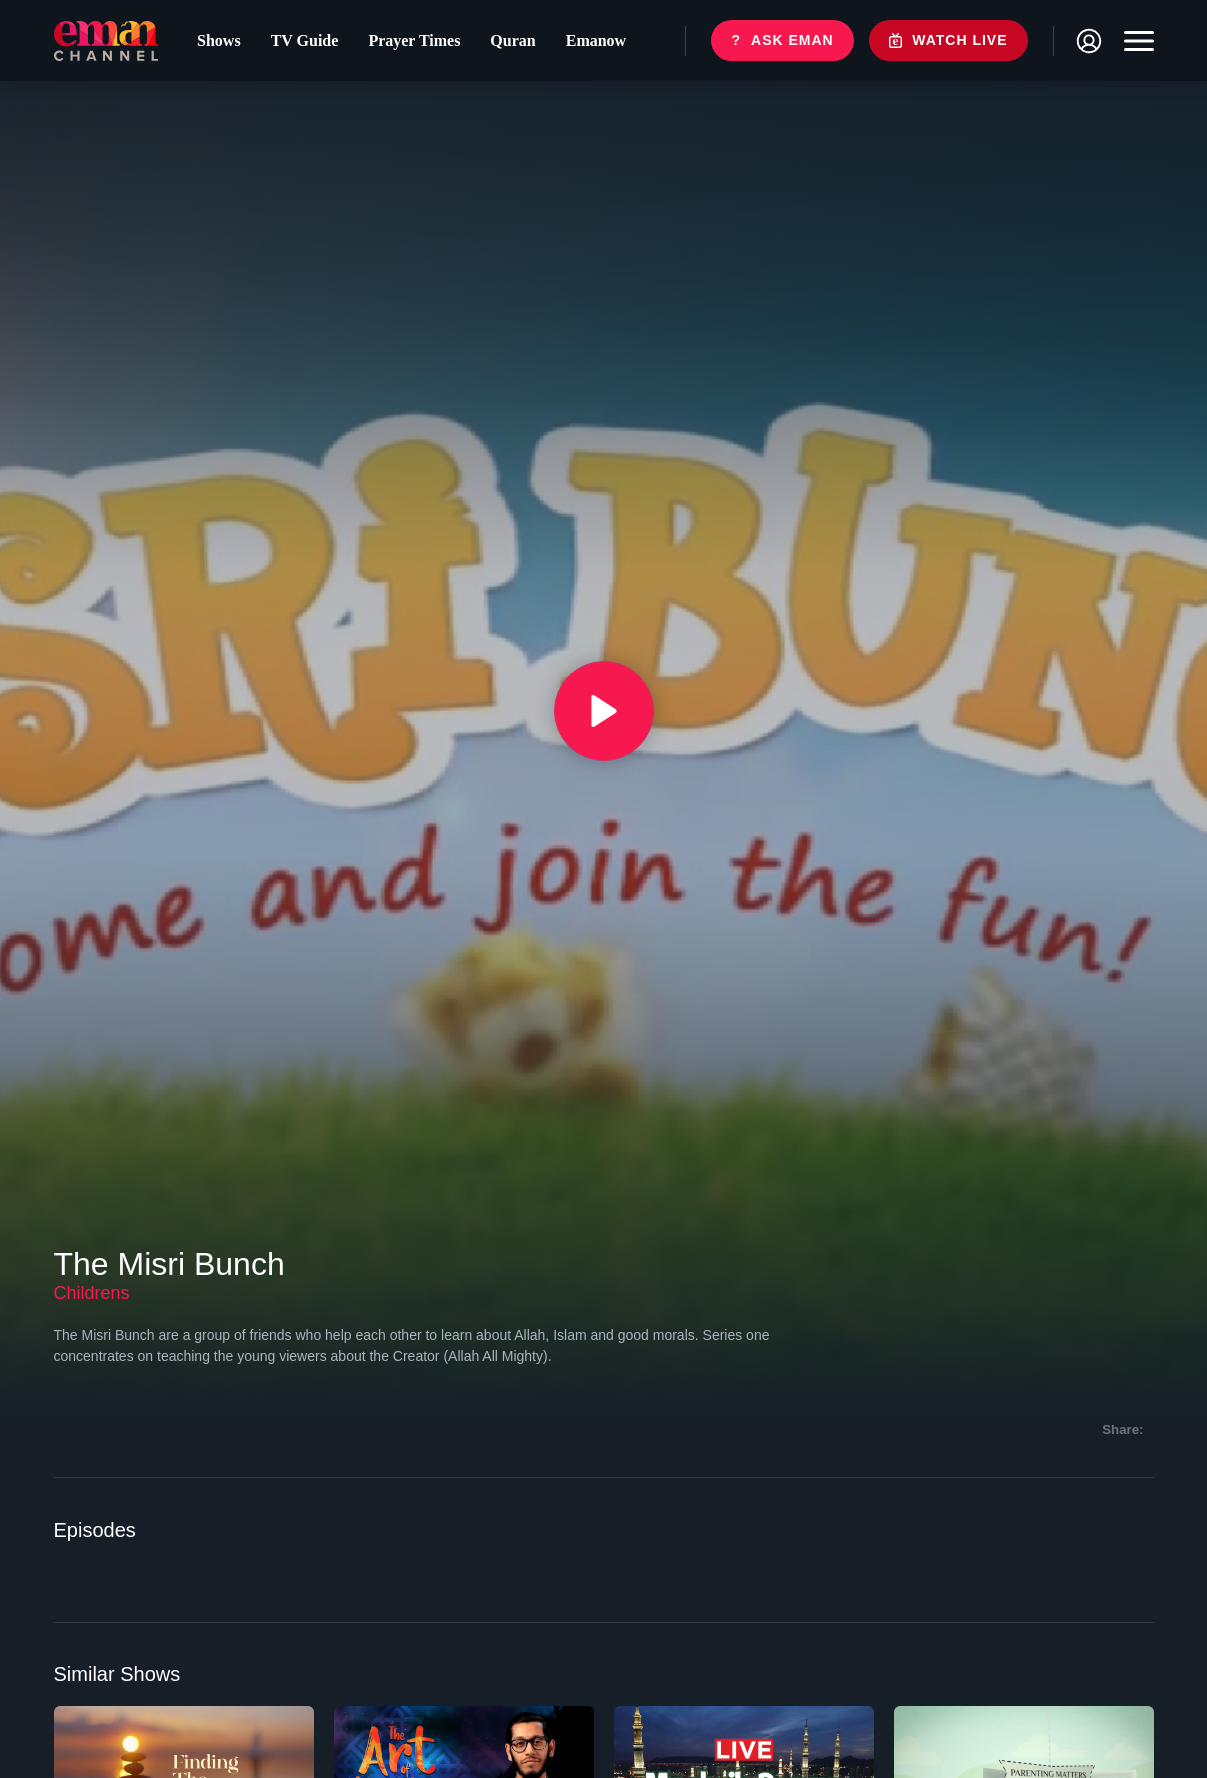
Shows (219, 40)
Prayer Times (414, 40)
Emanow (596, 40)
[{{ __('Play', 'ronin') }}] (604, 711)
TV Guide (305, 40)
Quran (512, 40)
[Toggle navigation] (1134, 41)
